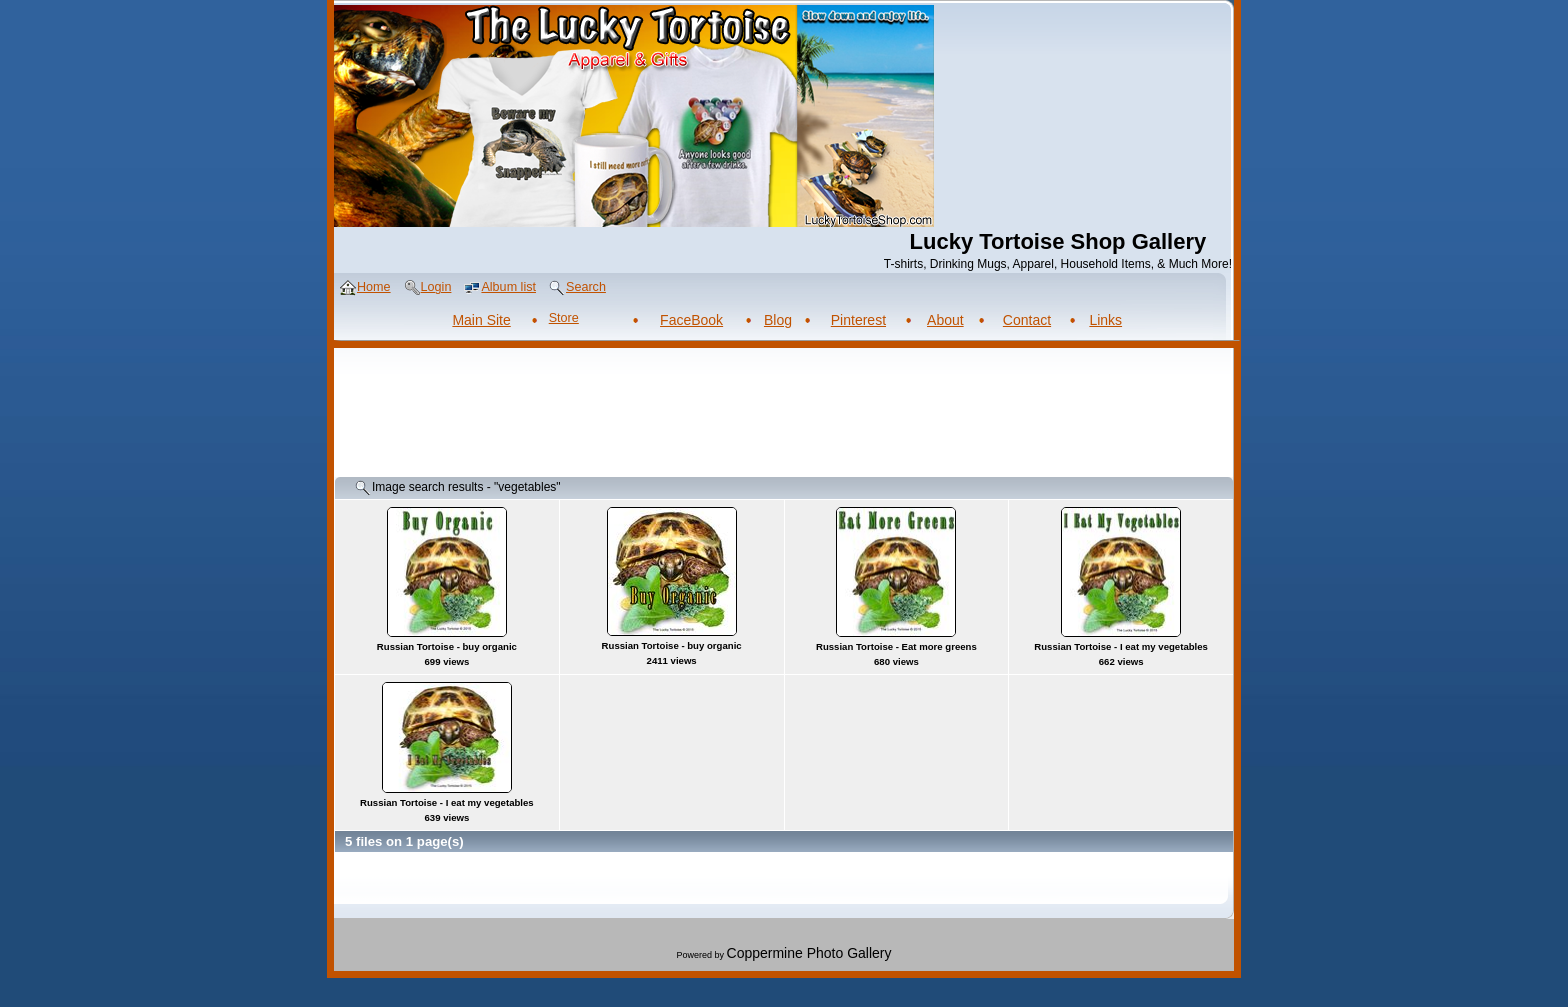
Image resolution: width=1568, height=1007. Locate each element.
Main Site (481, 320)
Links (1105, 320)
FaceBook (691, 320)
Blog (778, 320)
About (945, 320)
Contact (1027, 320)
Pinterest (858, 320)
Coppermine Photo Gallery (809, 953)
